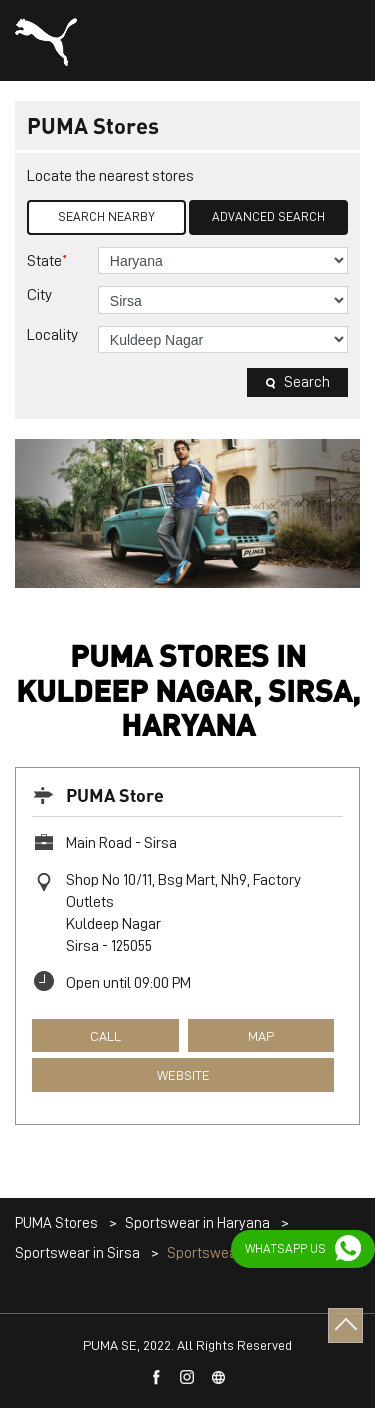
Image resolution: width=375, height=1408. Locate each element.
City (39, 295)
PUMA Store (115, 794)
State (47, 260)
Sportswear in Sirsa (77, 1253)
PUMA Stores (58, 1223)
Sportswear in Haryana (197, 1223)
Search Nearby (106, 216)
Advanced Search (268, 216)
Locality (52, 335)
